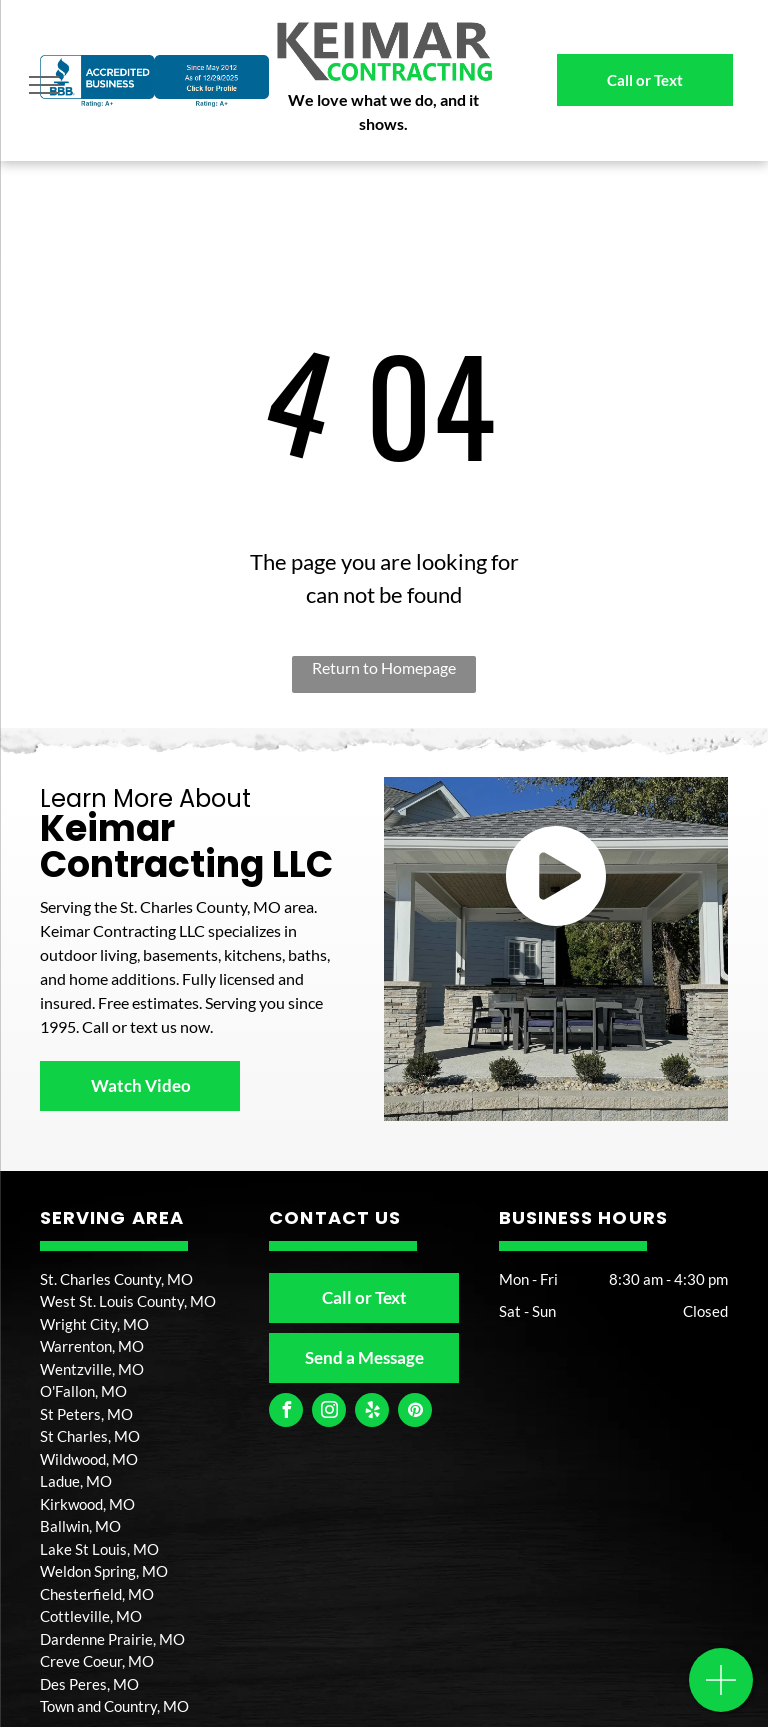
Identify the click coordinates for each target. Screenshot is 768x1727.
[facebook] (286, 1412)
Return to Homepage (384, 667)
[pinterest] (415, 1412)
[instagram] (329, 1412)
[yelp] (372, 1412)
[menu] (44, 85)
